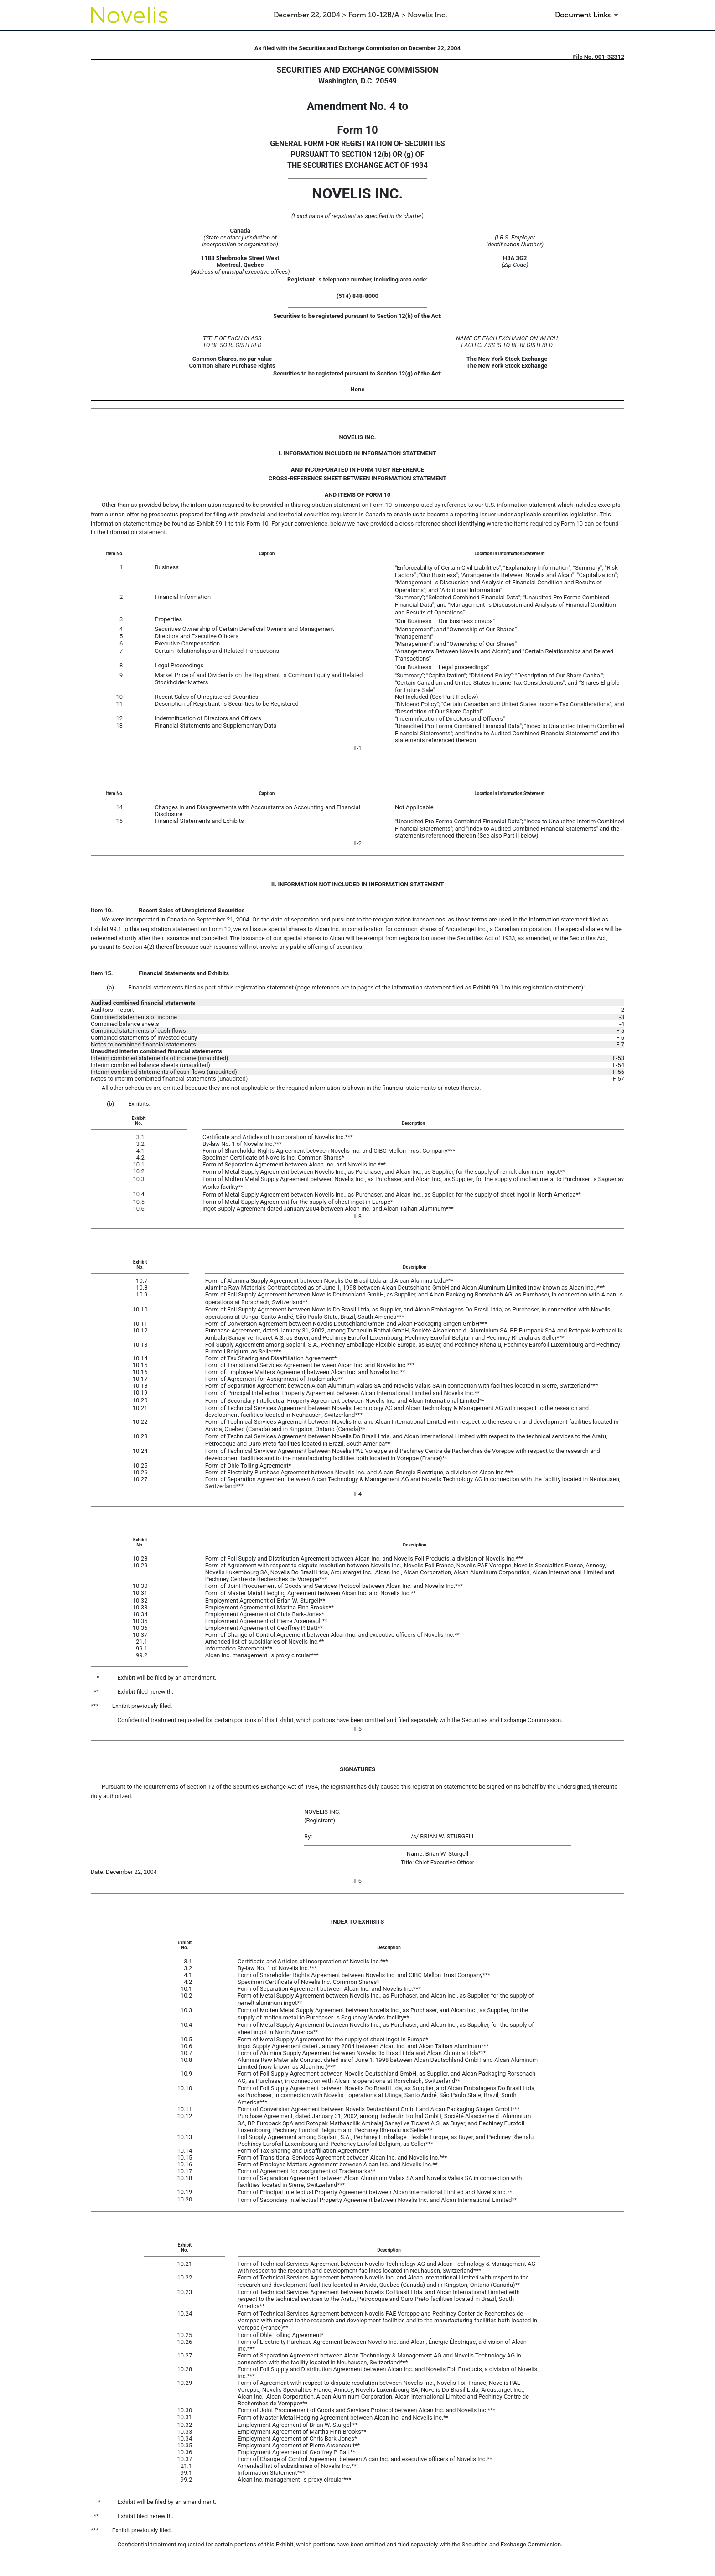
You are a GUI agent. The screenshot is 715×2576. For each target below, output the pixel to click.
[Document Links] (588, 15)
